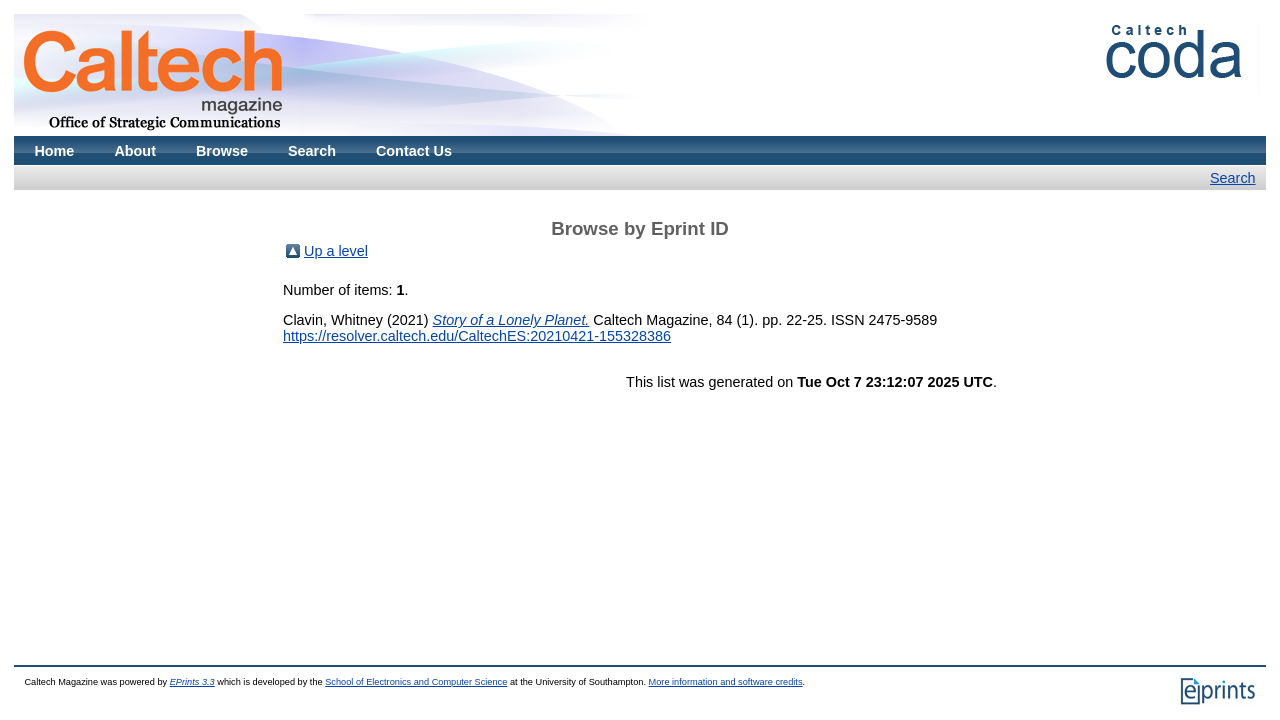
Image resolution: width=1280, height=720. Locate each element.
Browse (222, 151)
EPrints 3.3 (192, 682)
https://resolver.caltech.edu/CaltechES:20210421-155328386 (477, 336)
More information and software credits (726, 682)
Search (312, 151)
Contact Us (414, 151)
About (135, 151)
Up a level (336, 251)
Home (54, 151)
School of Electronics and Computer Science (416, 682)
